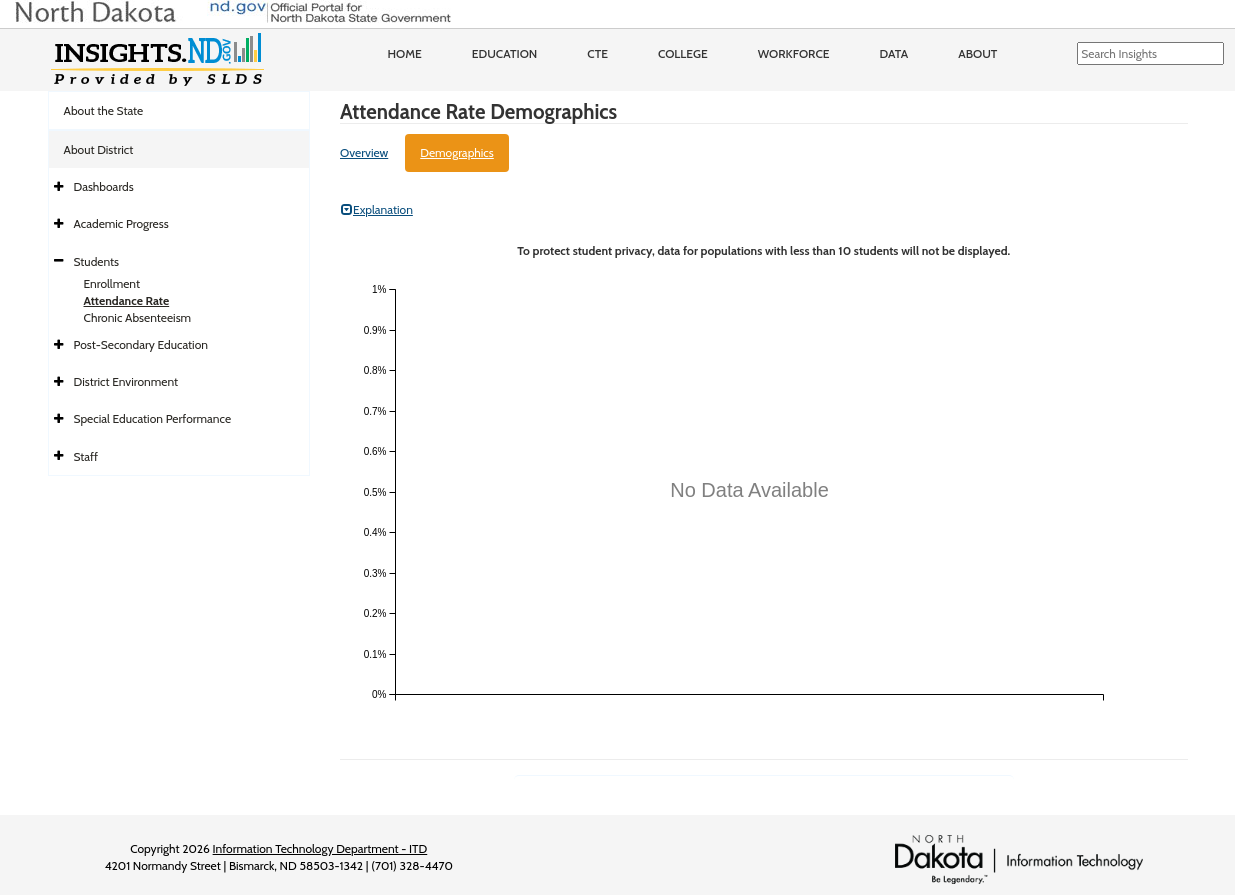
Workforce (794, 53)
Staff (86, 456)
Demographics (457, 152)
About (977, 53)
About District (99, 149)
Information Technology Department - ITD (320, 848)
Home (405, 53)
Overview (364, 152)
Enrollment (112, 283)
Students (97, 261)
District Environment (126, 381)
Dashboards (104, 186)
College (683, 53)
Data (894, 53)
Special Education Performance (153, 418)
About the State (104, 110)
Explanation (377, 209)
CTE (597, 53)
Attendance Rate (127, 300)
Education (505, 53)
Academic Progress (121, 223)
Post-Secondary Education (141, 344)
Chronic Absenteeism (138, 317)
